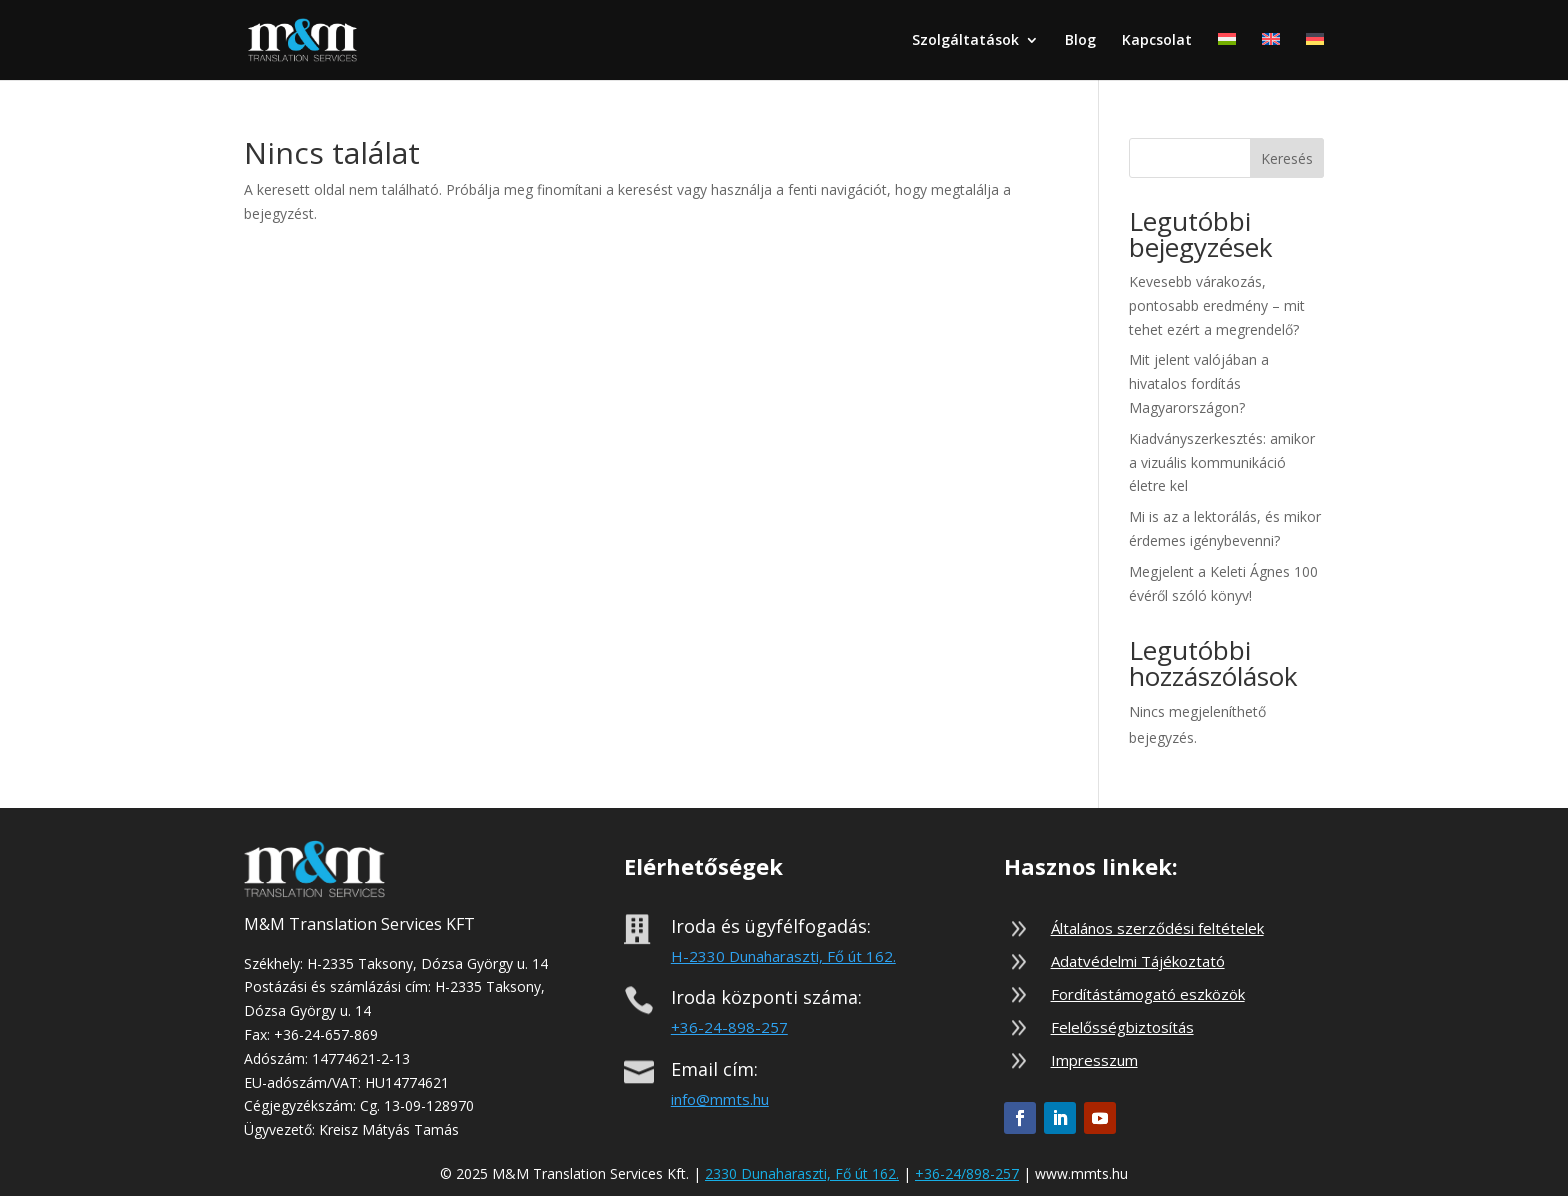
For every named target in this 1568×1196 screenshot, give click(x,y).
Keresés (1287, 158)
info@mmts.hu (720, 1099)
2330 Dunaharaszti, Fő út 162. (802, 1173)
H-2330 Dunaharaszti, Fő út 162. (783, 956)
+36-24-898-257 (729, 1027)
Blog (1080, 41)
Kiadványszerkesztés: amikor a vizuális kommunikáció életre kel (1222, 462)
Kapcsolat (1157, 41)
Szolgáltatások (965, 41)
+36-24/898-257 (967, 1173)
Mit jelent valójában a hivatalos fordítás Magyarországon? (1199, 383)
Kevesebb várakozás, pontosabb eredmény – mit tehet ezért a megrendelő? (1217, 305)
